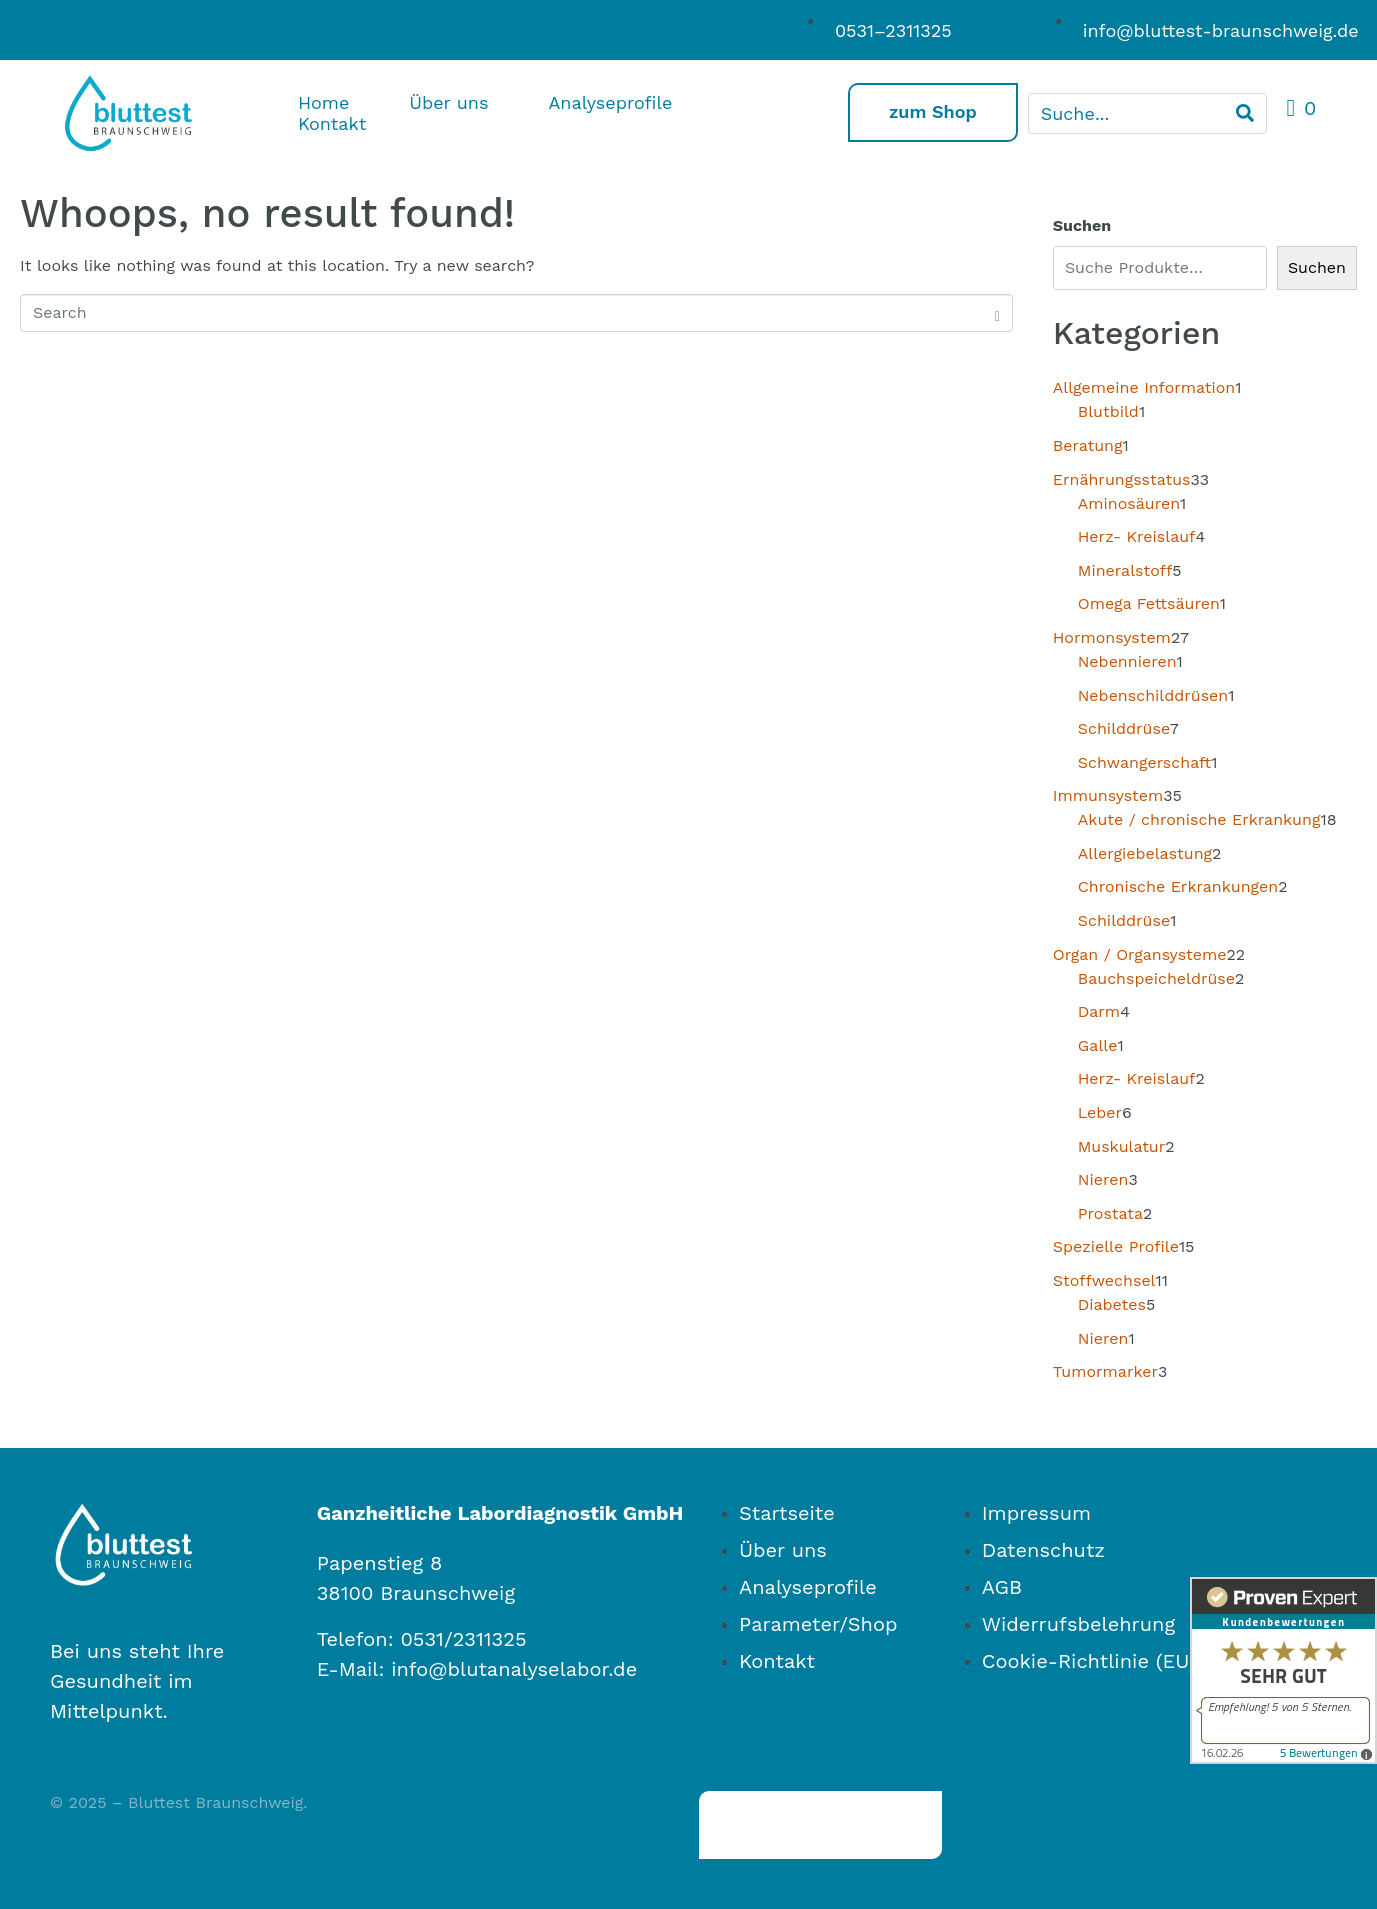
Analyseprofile (610, 102)
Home (323, 102)
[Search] (1245, 113)
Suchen (1082, 225)
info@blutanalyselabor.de (514, 1669)
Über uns (448, 102)
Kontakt (332, 123)
